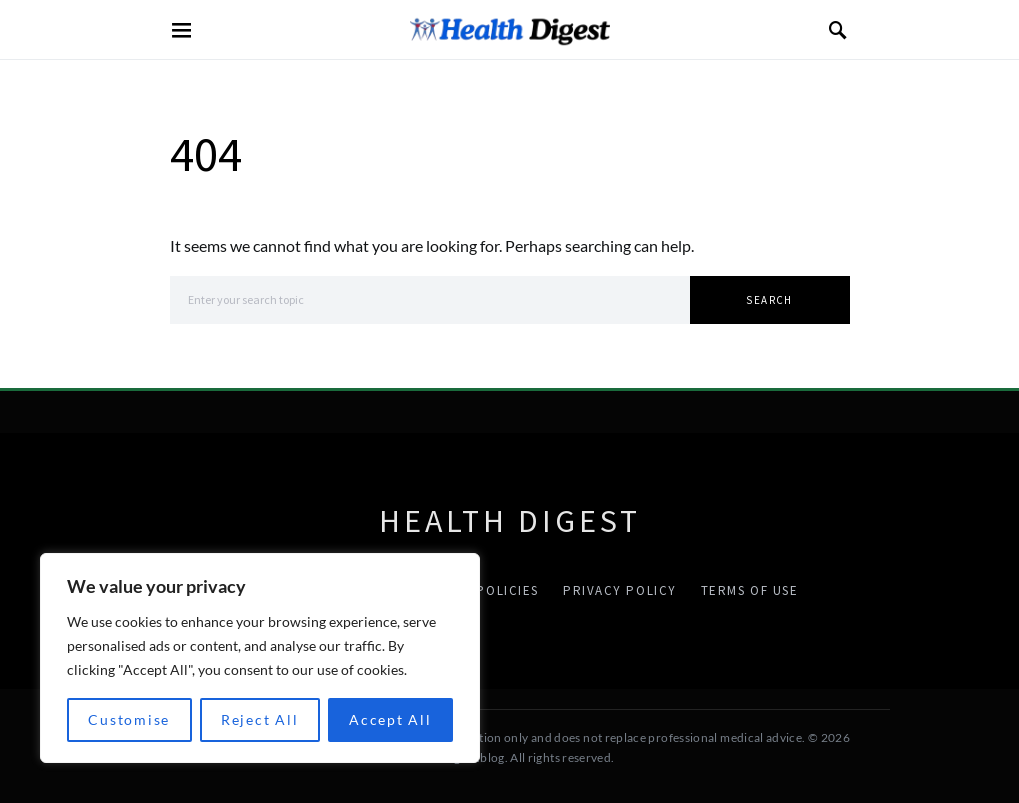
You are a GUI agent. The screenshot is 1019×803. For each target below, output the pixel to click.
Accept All (390, 719)
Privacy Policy (620, 590)
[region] (260, 658)
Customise (129, 719)
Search (769, 300)
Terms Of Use (750, 590)
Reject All (260, 719)
